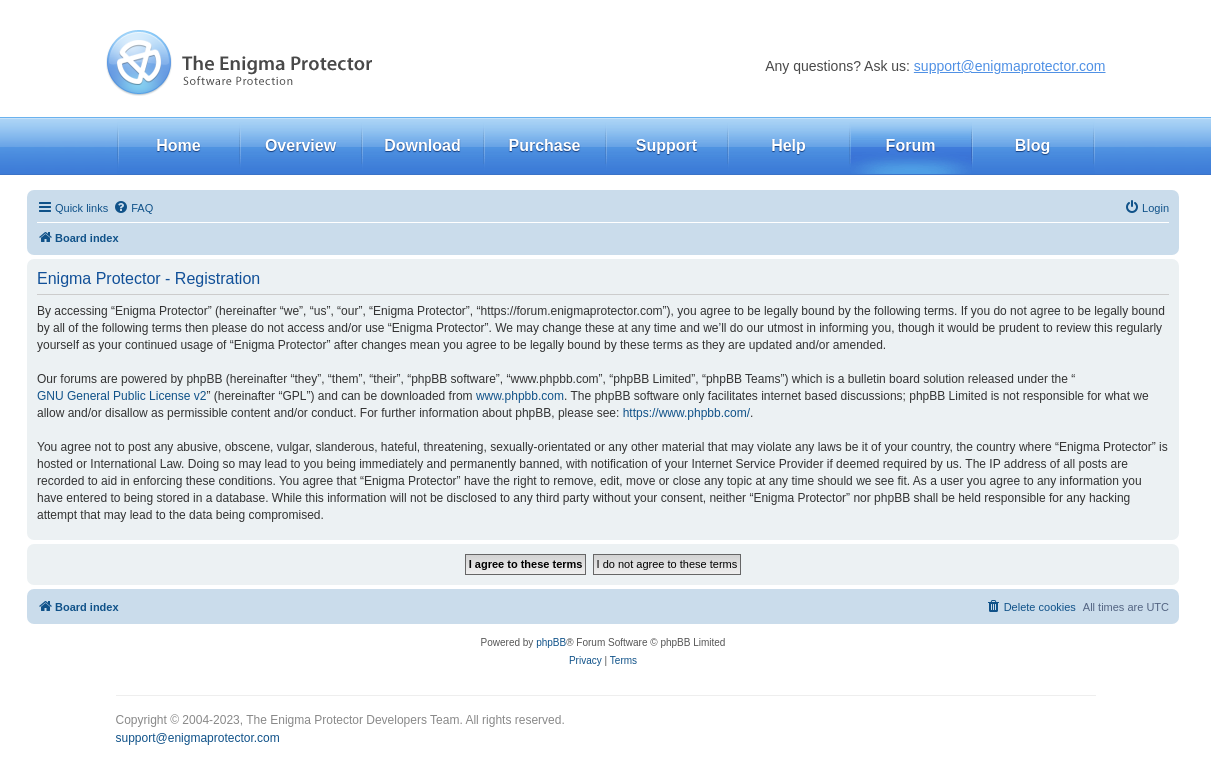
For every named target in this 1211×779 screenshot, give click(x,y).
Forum (911, 145)
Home (178, 145)
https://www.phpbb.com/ (686, 413)
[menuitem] (133, 208)
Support (666, 145)
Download (422, 145)
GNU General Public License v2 (121, 396)
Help (788, 145)
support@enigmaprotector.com (1010, 66)
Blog (1033, 145)
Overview (300, 145)
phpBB (551, 642)
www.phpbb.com (520, 396)
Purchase (544, 145)
